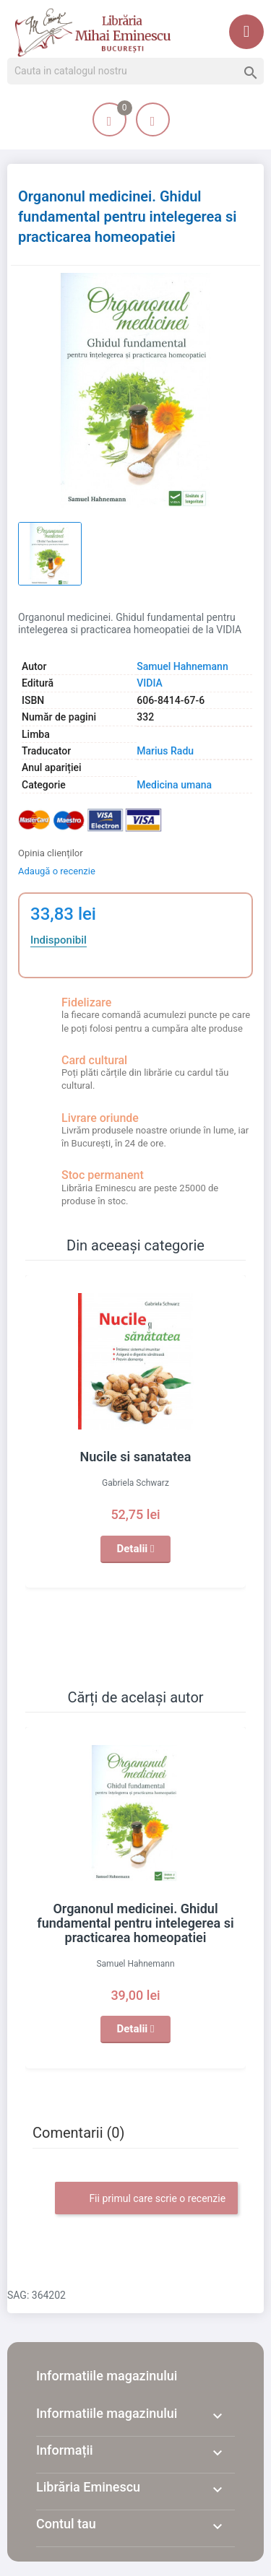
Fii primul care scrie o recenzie (146, 2199)
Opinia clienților (50, 853)
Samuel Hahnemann (182, 666)
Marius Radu (165, 751)
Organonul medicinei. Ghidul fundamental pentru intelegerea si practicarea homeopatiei (135, 1923)
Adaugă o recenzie (56, 871)
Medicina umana (174, 785)
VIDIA (150, 683)
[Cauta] (135, 71)
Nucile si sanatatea (136, 1456)
